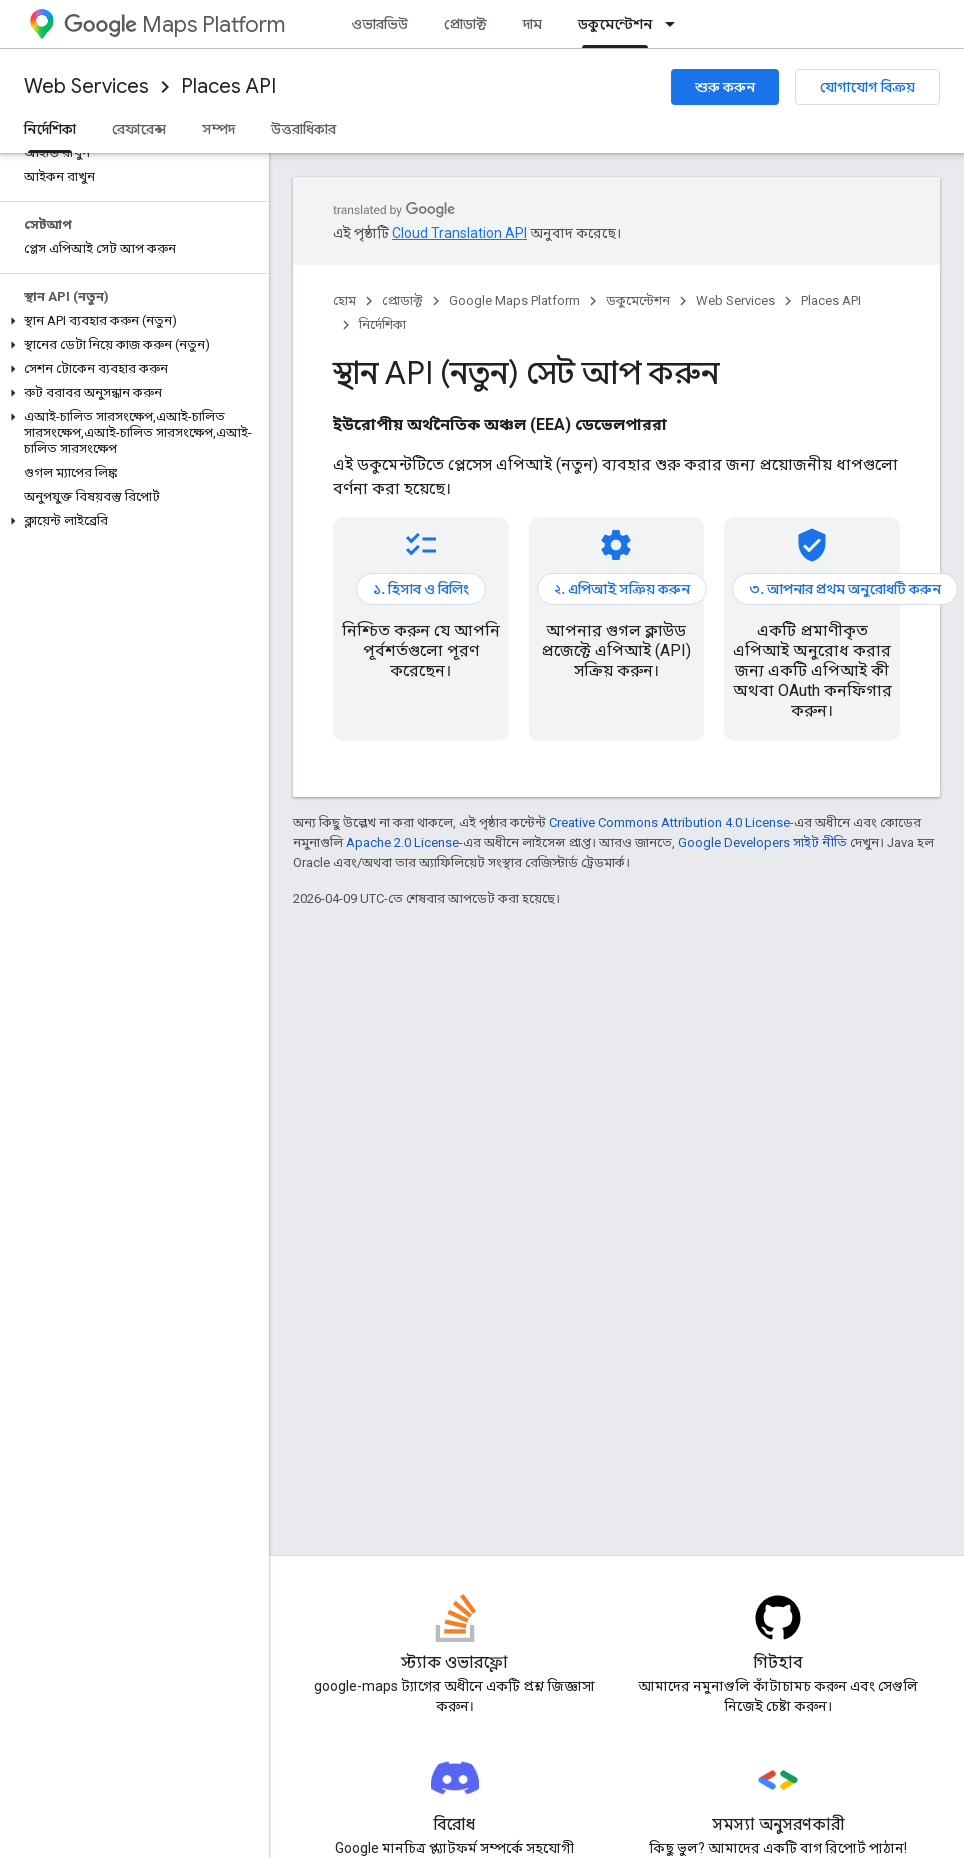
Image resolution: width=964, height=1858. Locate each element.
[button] (130, 321)
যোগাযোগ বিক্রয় (867, 87)
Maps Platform (174, 24)
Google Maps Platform (514, 300)
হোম (344, 300)
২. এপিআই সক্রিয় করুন (622, 589)
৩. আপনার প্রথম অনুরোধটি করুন (845, 589)
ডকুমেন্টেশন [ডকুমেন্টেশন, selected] (615, 24)
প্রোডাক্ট (465, 24)
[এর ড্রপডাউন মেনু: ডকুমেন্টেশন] (676, 24)
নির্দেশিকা (382, 324)
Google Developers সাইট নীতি (762, 842)
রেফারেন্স (139, 129)
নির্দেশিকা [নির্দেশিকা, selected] (50, 129)
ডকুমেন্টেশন (638, 300)
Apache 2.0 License (402, 842)
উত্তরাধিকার (303, 129)
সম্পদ (218, 129)
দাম (532, 24)
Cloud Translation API (459, 233)
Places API (228, 86)
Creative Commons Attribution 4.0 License (669, 822)
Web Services (86, 86)
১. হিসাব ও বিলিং (421, 589)
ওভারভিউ (379, 24)
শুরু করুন (725, 87)
